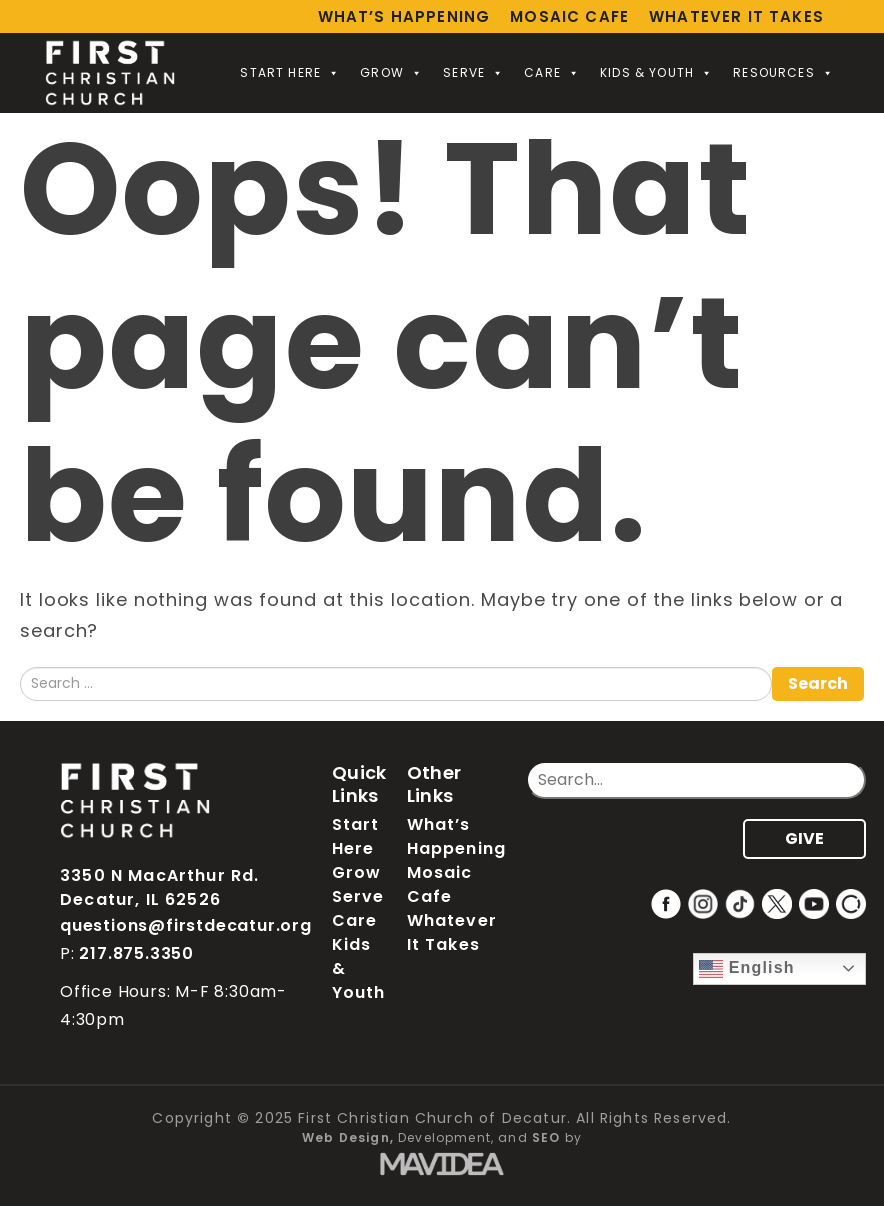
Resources (783, 73)
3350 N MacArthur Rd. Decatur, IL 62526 (159, 887)
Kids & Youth (656, 73)
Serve (473, 73)
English (747, 969)
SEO (546, 1137)
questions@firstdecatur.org (186, 925)
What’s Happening (404, 16)
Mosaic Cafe (569, 16)
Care (552, 73)
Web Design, (348, 1137)
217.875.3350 (136, 953)
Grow (391, 73)
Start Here (290, 73)
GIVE (804, 838)
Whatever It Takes (736, 16)
